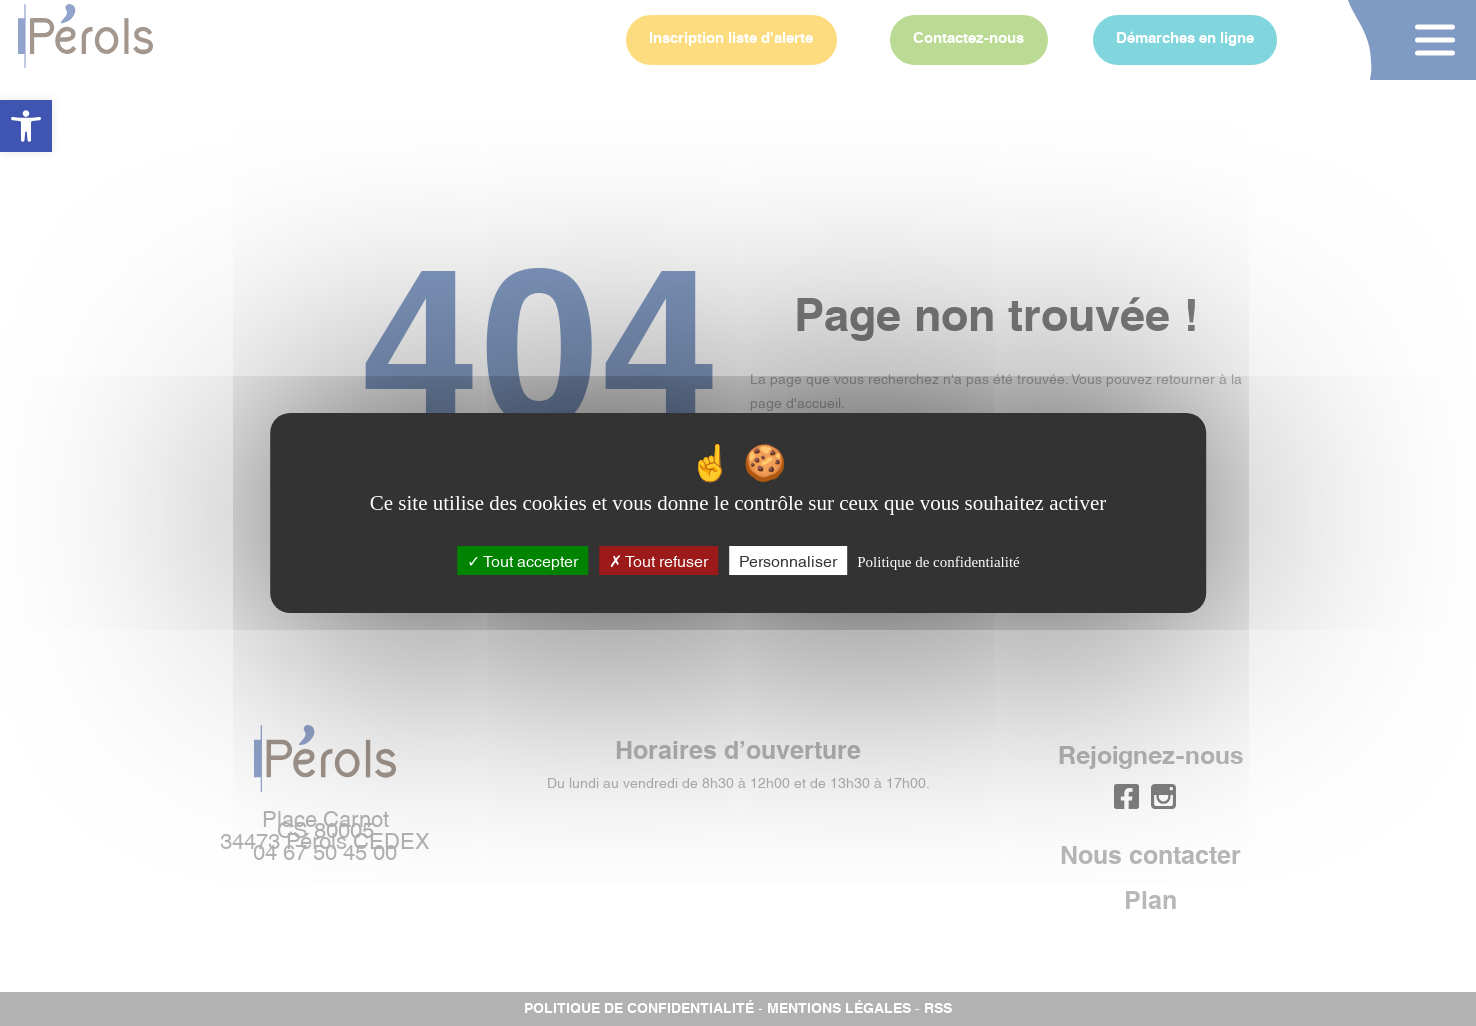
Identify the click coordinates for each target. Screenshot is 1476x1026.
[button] (26, 126)
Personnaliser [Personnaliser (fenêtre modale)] (788, 560)
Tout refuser (658, 560)
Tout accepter (522, 560)
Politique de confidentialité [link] (938, 562)
